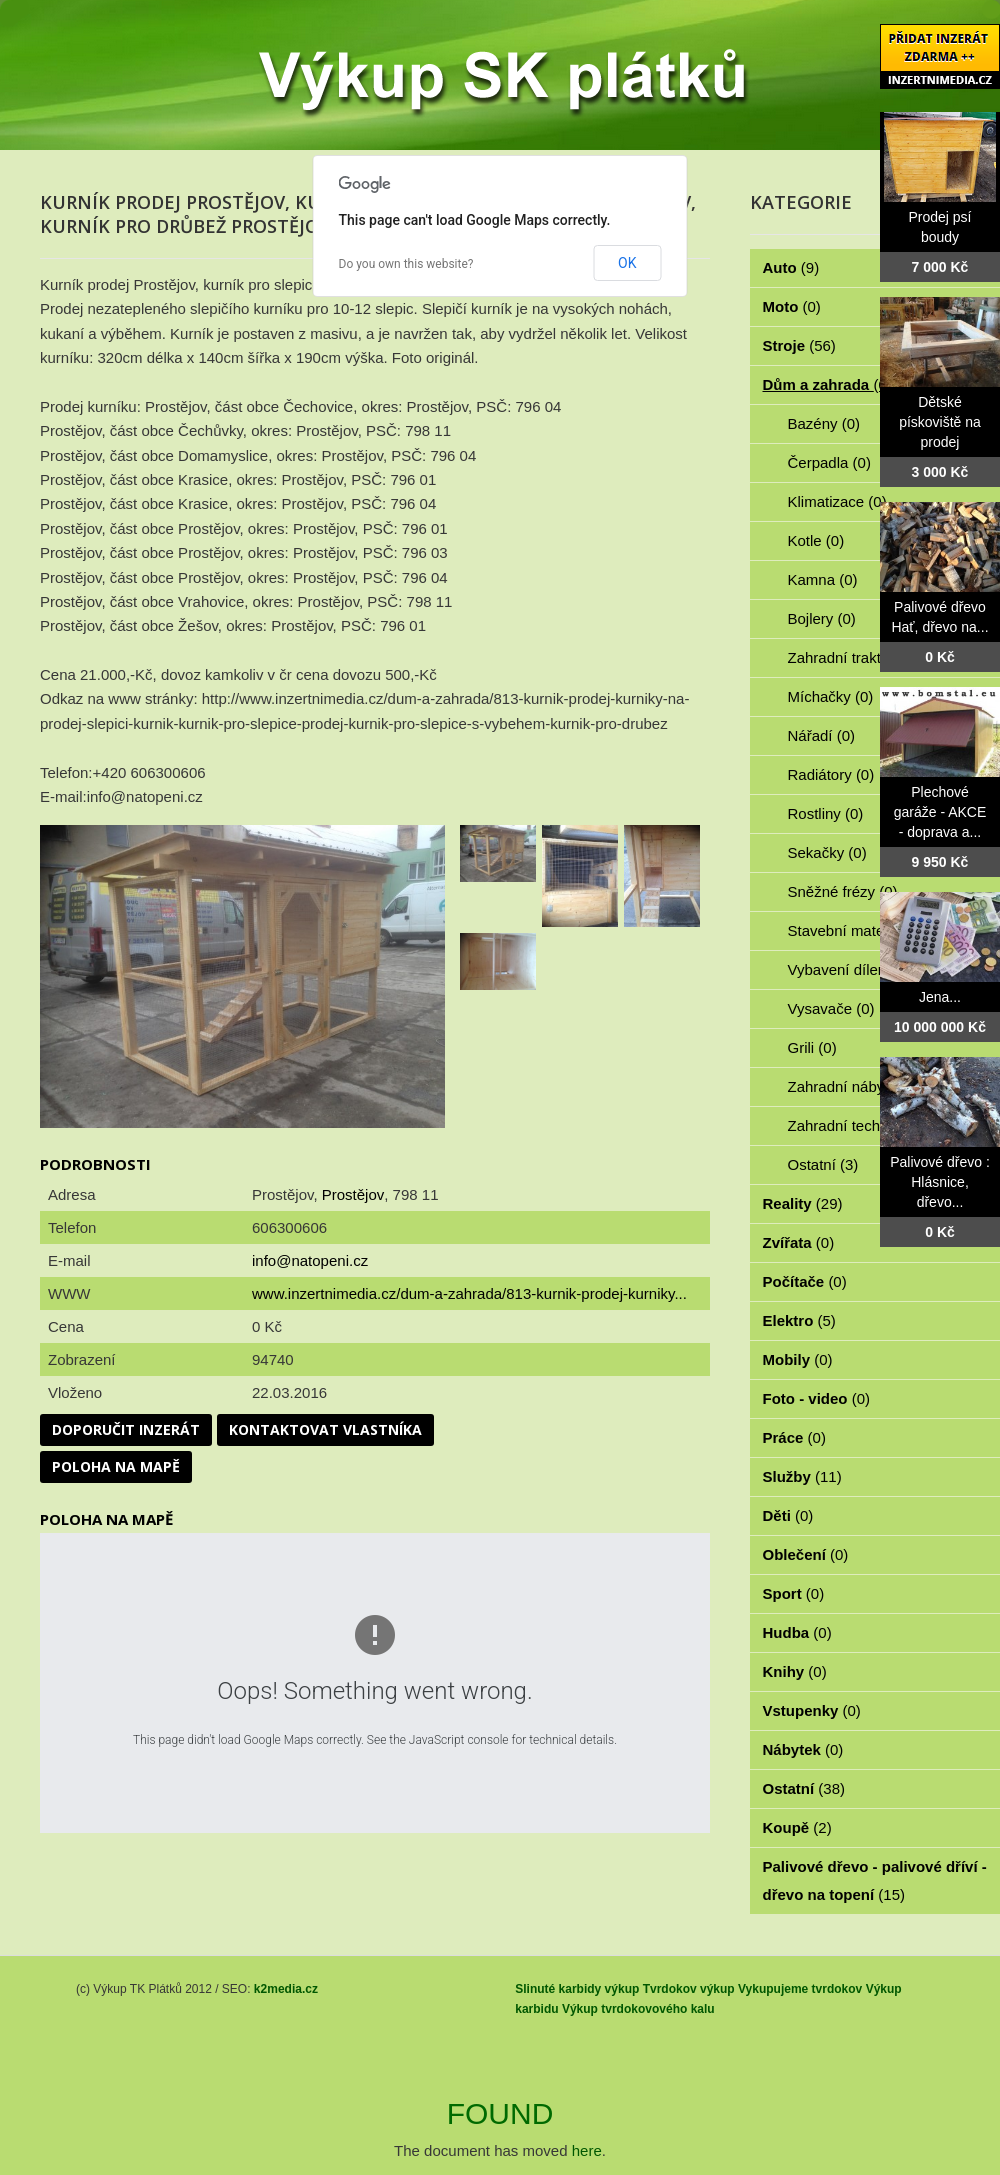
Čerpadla (829, 462)
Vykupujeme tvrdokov (800, 1989)
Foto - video (817, 1398)
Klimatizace (837, 501)
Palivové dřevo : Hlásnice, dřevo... (940, 1182)
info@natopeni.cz (310, 1260)
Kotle (816, 540)
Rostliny (826, 813)
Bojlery (822, 618)
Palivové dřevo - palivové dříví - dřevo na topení (875, 1880)
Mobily (798, 1359)
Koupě (797, 1827)
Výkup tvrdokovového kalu (638, 2009)
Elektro (799, 1320)
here (587, 2150)
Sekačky (827, 852)
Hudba (797, 1632)
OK (627, 263)
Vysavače (831, 1008)
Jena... (940, 997)
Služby (802, 1476)
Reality (803, 1203)
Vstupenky (812, 1710)
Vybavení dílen (848, 969)
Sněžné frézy (843, 891)
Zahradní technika (859, 1125)
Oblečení (806, 1554)
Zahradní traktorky (860, 657)
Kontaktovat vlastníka (325, 1429)
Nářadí (822, 735)
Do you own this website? (406, 264)
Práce (794, 1437)
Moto (792, 306)
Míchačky (831, 696)
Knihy (795, 1671)
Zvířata (799, 1242)
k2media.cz (286, 1989)
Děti (788, 1515)
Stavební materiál (857, 930)
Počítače (805, 1281)
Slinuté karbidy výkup (577, 1989)
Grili (812, 1047)
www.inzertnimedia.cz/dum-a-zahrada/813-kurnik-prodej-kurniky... (469, 1293)
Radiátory (831, 774)
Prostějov (353, 1194)
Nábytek (803, 1749)
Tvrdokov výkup (689, 1989)
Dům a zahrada (827, 384)
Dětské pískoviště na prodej (940, 422)
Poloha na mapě (116, 1466)
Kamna (823, 579)
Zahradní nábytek (857, 1086)
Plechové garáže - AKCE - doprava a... (940, 812)
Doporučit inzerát (126, 1429)
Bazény (824, 423)
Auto (791, 267)
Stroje (799, 345)
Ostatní (823, 1164)
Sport (794, 1593)
